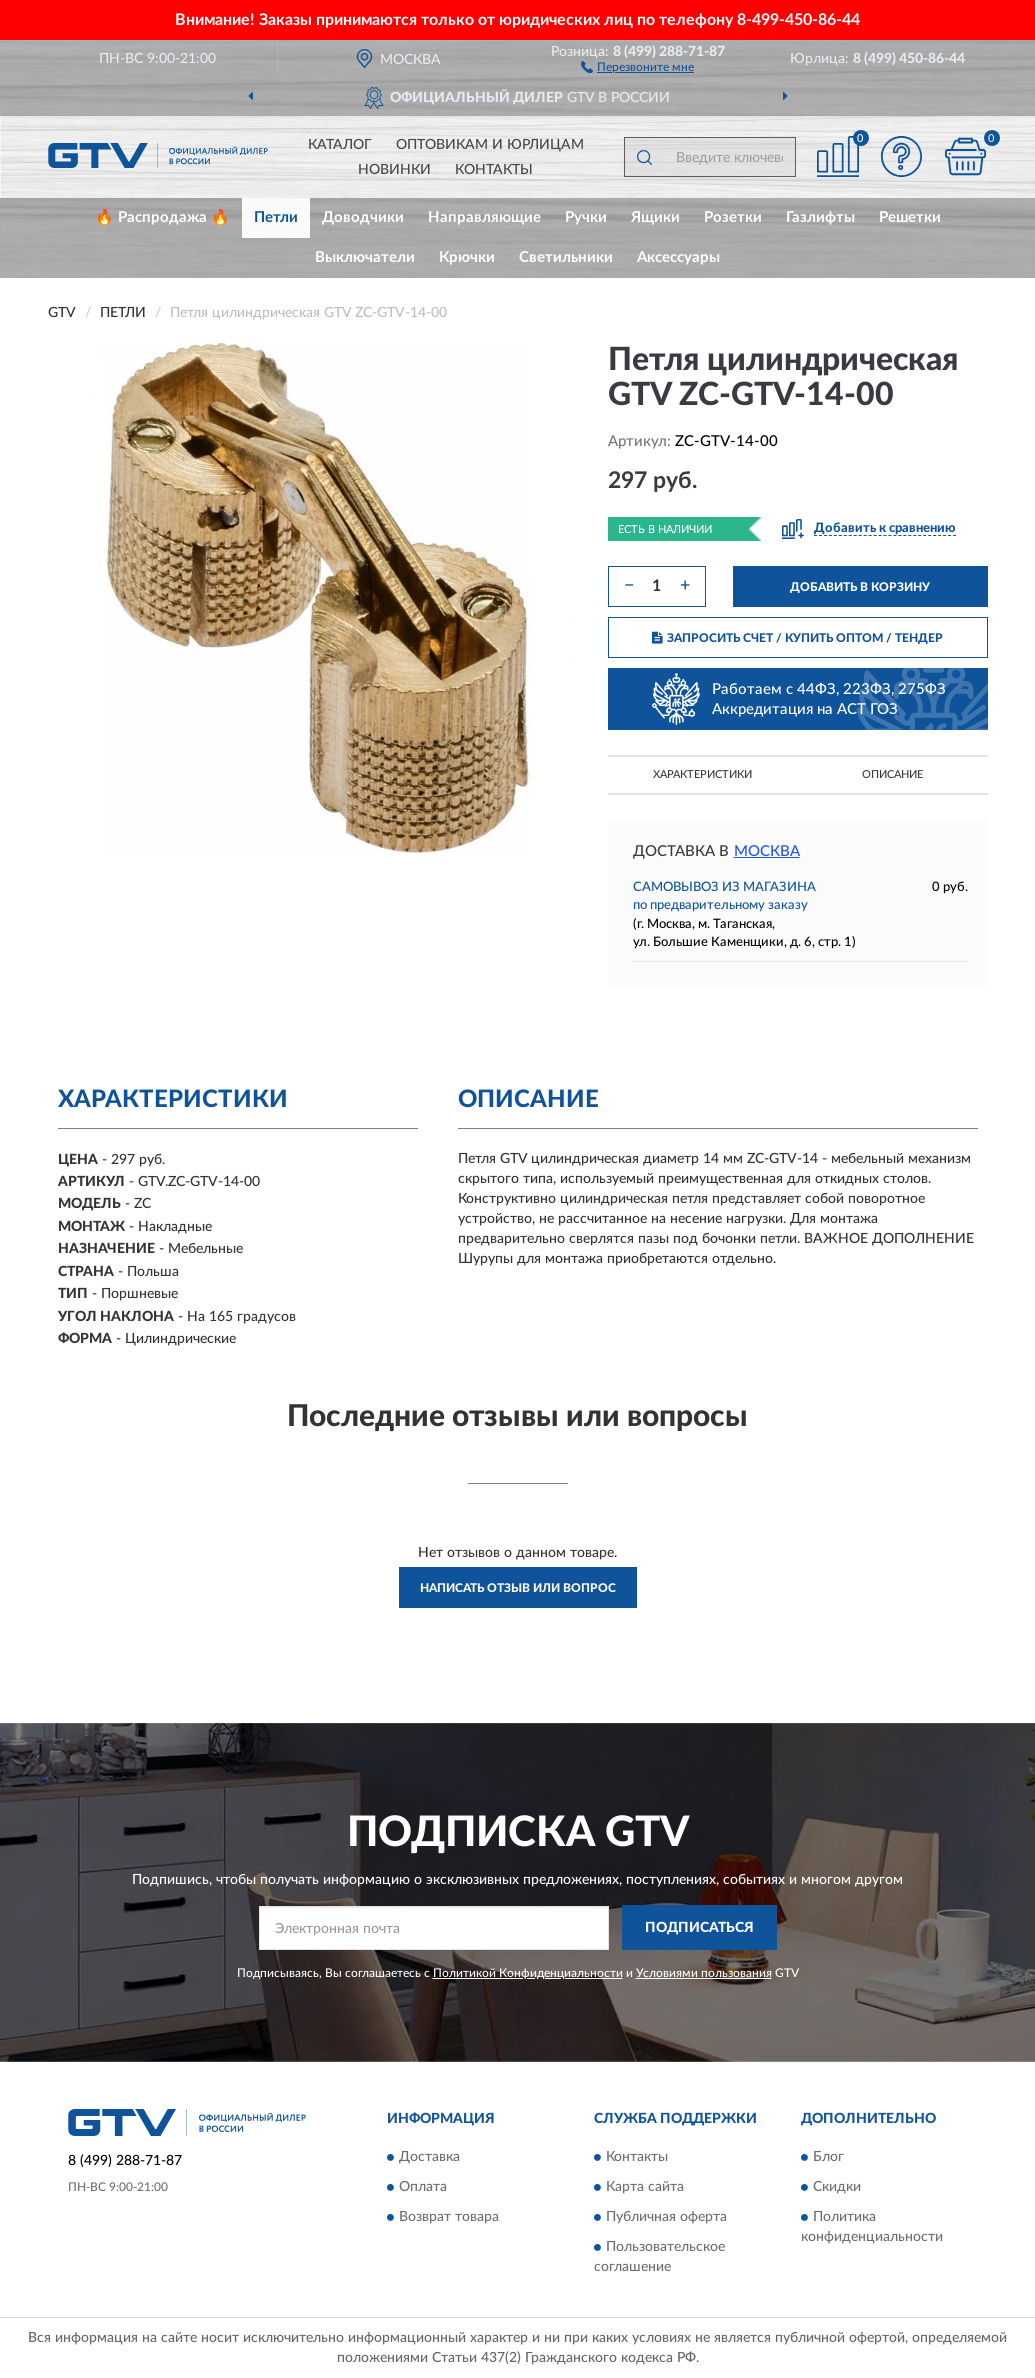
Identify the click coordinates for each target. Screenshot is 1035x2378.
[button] (637, 66)
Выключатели (365, 257)
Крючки (467, 257)
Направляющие (484, 217)
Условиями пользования (704, 1973)
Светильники (566, 257)
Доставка (429, 2158)
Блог (828, 2158)
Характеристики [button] (702, 774)
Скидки (837, 2188)
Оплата (423, 2188)
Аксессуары (678, 257)
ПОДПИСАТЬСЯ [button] (699, 1928)
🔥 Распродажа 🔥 (162, 217)
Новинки (394, 170)
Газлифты (820, 217)
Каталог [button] (340, 145)
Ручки (586, 217)
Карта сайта (645, 2188)
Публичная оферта (666, 2218)
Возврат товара (449, 2218)
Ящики (655, 217)
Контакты (494, 170)
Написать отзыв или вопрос (518, 1588)
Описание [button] (892, 774)
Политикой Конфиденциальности (528, 1973)
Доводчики (363, 217)
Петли (276, 217)
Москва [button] (767, 851)
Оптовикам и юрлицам (490, 145)
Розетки (733, 217)
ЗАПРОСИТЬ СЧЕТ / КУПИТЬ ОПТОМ (797, 638)
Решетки (910, 217)
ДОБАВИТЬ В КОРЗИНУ (860, 587)
